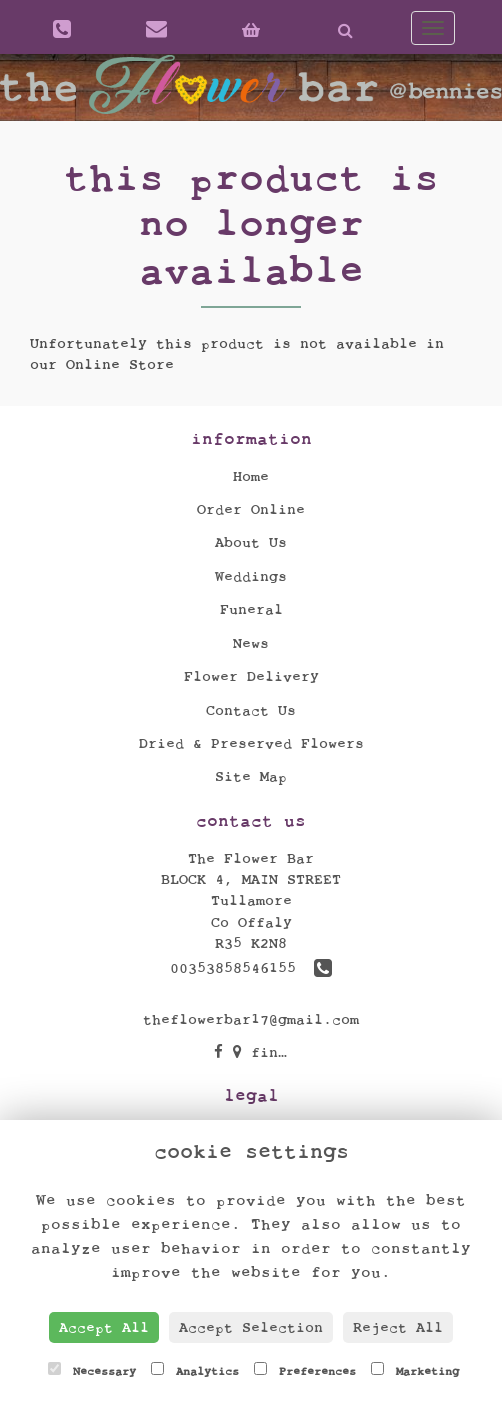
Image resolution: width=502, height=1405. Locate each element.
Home (251, 476)
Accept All (104, 1327)
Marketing (415, 1370)
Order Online (251, 509)
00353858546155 (251, 968)
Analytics (195, 1370)
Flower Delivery (251, 676)
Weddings (251, 576)
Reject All (398, 1327)
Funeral (251, 609)
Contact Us (251, 710)
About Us (251, 542)
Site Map (251, 776)
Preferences (305, 1370)
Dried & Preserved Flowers (251, 743)
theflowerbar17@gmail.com (251, 1019)
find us (273, 1052)
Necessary (92, 1370)
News (251, 643)
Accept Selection (251, 1327)
